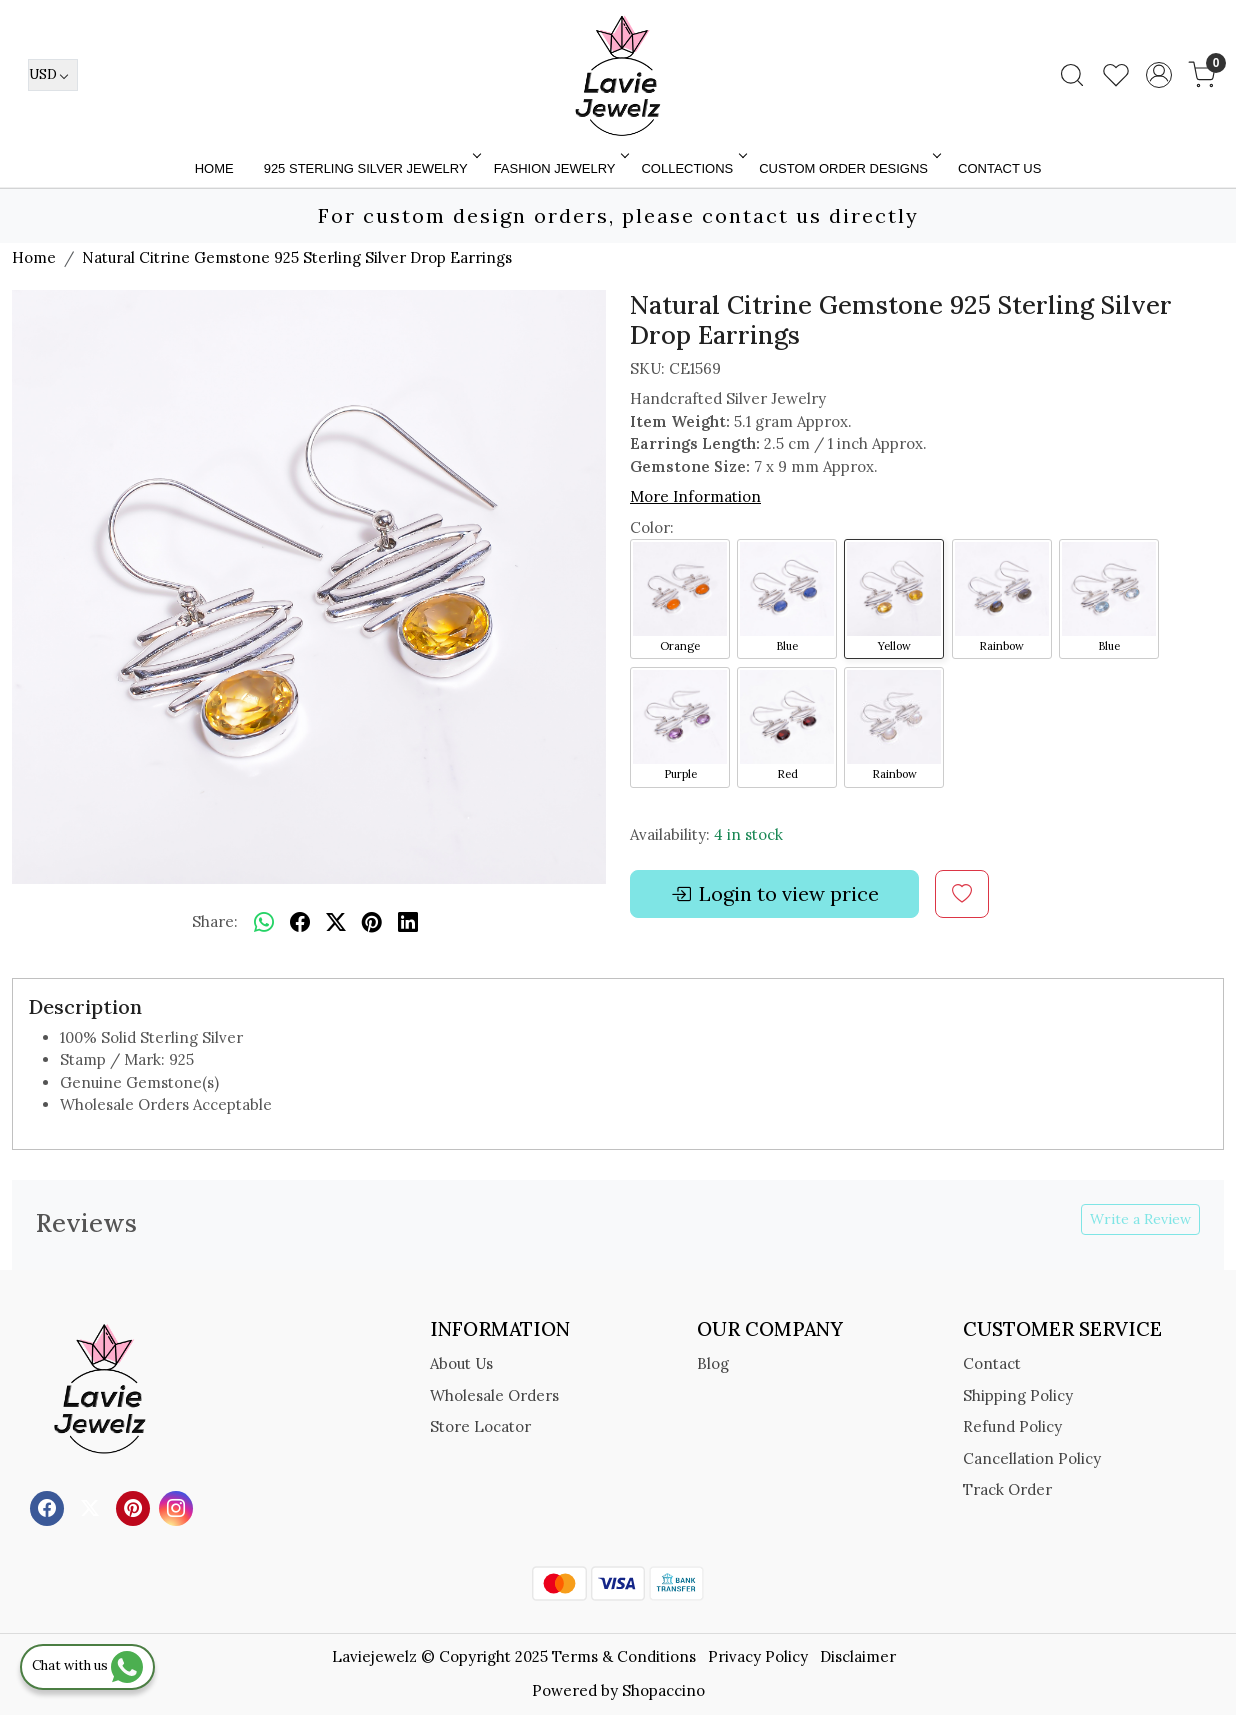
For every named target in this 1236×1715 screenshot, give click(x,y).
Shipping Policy (1018, 1395)
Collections (692, 168)
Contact (992, 1363)
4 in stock (748, 834)
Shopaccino (663, 1690)
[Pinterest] (135, 1506)
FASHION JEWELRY (560, 168)
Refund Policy (1012, 1426)
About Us (461, 1363)
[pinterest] (372, 923)
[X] (92, 1506)
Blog (713, 1363)
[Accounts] (1159, 75)
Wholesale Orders (494, 1395)
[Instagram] (178, 1506)
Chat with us (87, 1665)
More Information (695, 496)
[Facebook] (49, 1506)
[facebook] (300, 923)
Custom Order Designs (848, 168)
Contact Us (999, 168)
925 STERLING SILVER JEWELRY (371, 168)
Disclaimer (858, 1656)
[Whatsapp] (264, 923)
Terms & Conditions (624, 1656)
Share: (215, 921)
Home (214, 168)
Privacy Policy (758, 1656)
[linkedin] (408, 923)
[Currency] (53, 75)
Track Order (1007, 1489)
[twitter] (336, 923)
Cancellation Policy (1032, 1458)
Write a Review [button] (1140, 1219)
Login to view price (775, 894)
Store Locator (480, 1426)
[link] (1072, 75)
